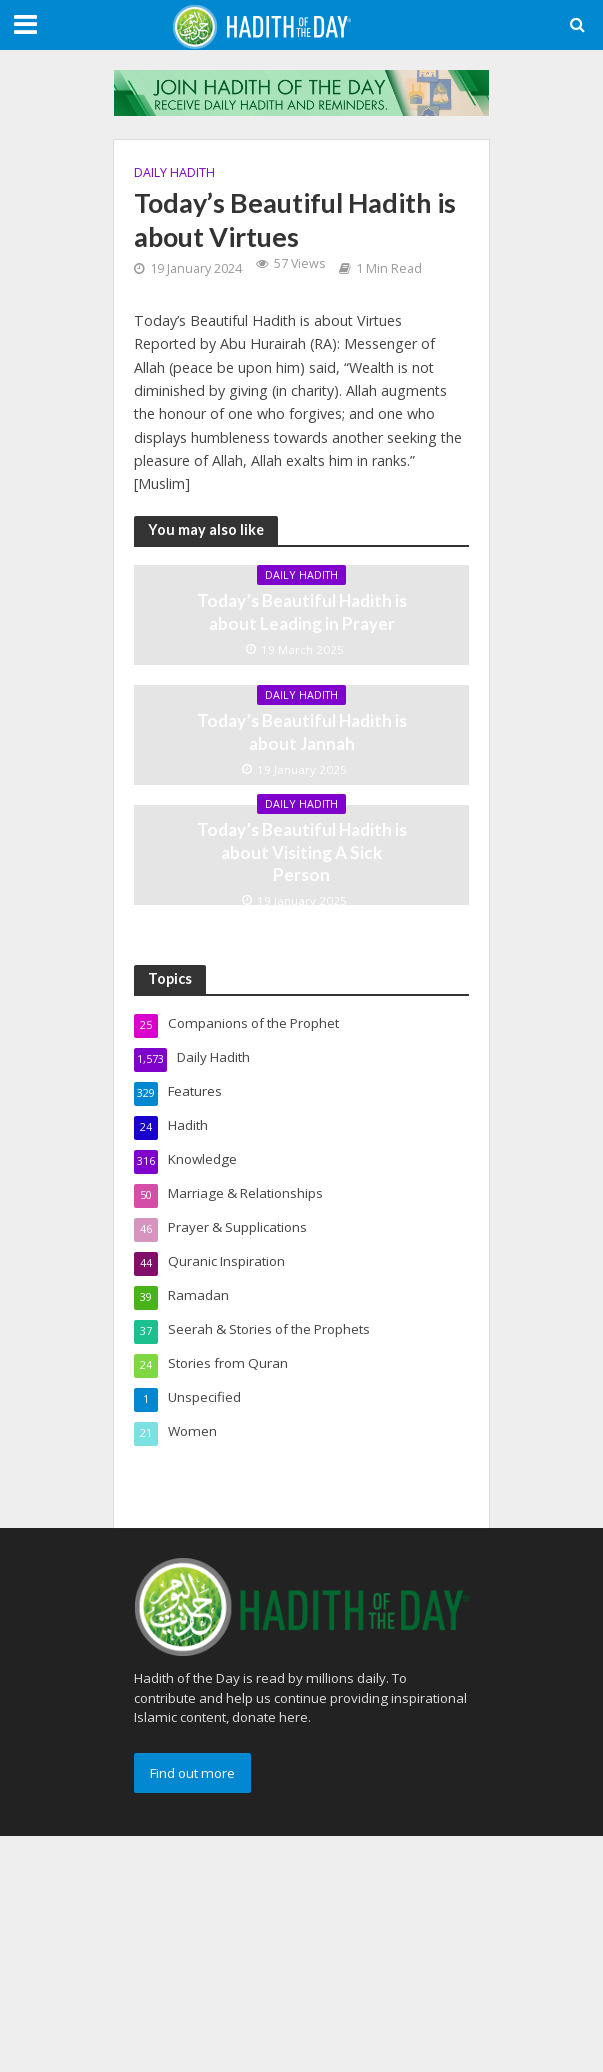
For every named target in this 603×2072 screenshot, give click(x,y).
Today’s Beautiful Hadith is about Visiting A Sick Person (302, 852)
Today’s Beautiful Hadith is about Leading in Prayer (302, 611)
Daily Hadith (174, 172)
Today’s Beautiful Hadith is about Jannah (302, 731)
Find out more (192, 1773)
